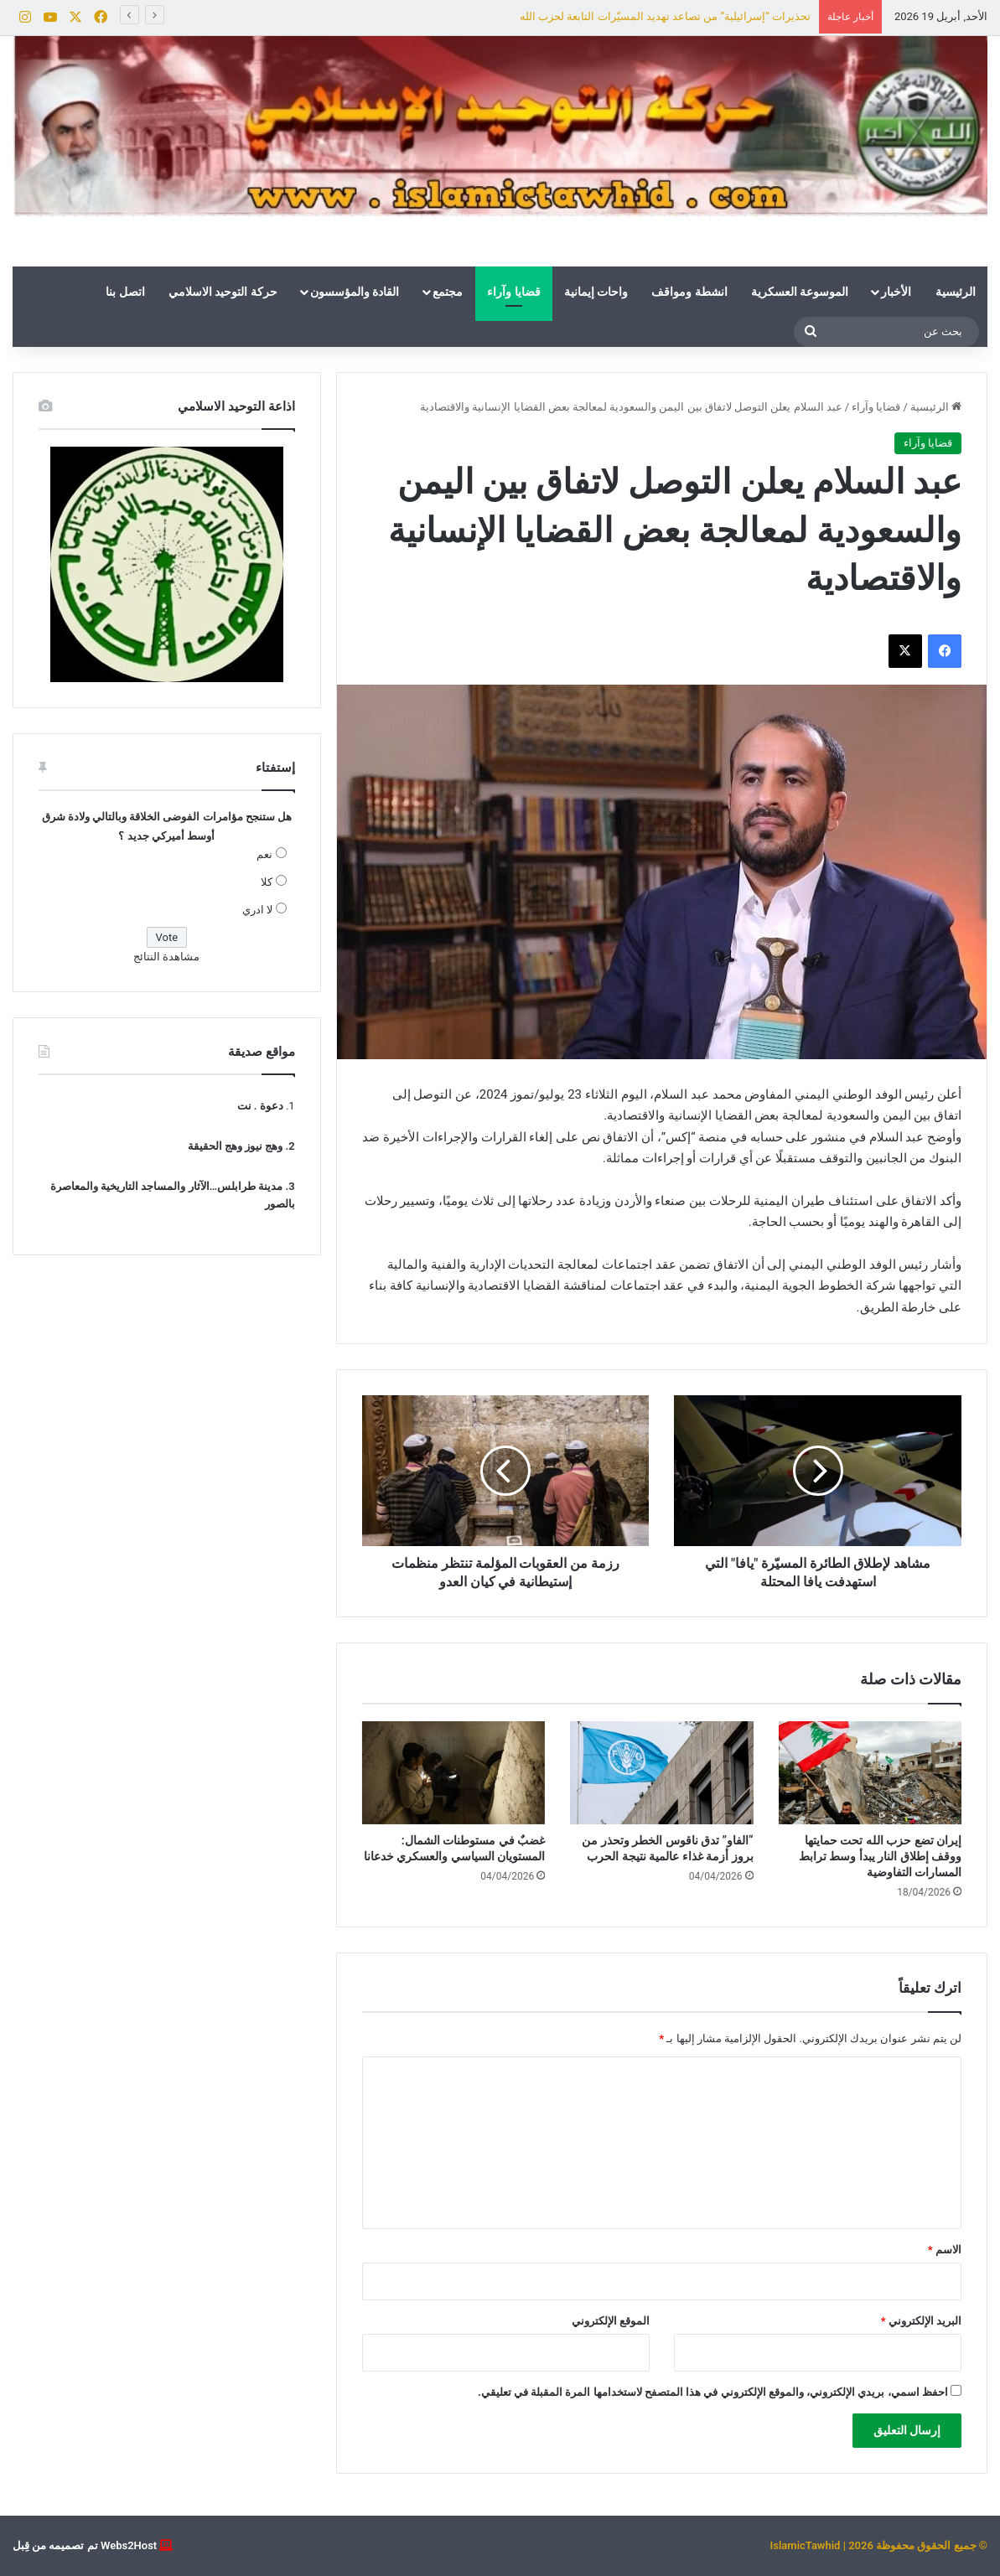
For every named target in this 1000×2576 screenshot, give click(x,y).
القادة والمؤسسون (354, 291)
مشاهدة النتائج (166, 956)
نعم (264, 854)
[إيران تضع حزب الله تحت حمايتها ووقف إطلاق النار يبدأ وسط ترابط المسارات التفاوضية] (870, 1772)
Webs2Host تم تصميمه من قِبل (85, 2545)
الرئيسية (955, 291)
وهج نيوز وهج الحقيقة (235, 1146)
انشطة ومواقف (689, 291)
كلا (266, 882)
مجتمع (448, 291)
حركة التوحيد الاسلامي (222, 291)
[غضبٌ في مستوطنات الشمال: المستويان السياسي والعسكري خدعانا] (453, 1772)
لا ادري (257, 909)
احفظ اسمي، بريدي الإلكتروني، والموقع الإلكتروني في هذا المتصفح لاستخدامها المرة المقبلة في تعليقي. (713, 2392)
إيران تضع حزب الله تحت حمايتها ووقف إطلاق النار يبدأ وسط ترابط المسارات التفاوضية (880, 1856)
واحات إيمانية (596, 291)
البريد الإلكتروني (921, 2321)
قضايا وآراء (513, 291)
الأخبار (896, 291)
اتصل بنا (125, 291)
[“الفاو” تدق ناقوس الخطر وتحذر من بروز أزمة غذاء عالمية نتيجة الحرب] (661, 1772)
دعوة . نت (260, 1105)
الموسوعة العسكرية (799, 291)
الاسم (944, 2249)
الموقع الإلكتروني (611, 2321)
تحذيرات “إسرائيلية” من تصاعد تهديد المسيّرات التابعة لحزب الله (665, 16)
